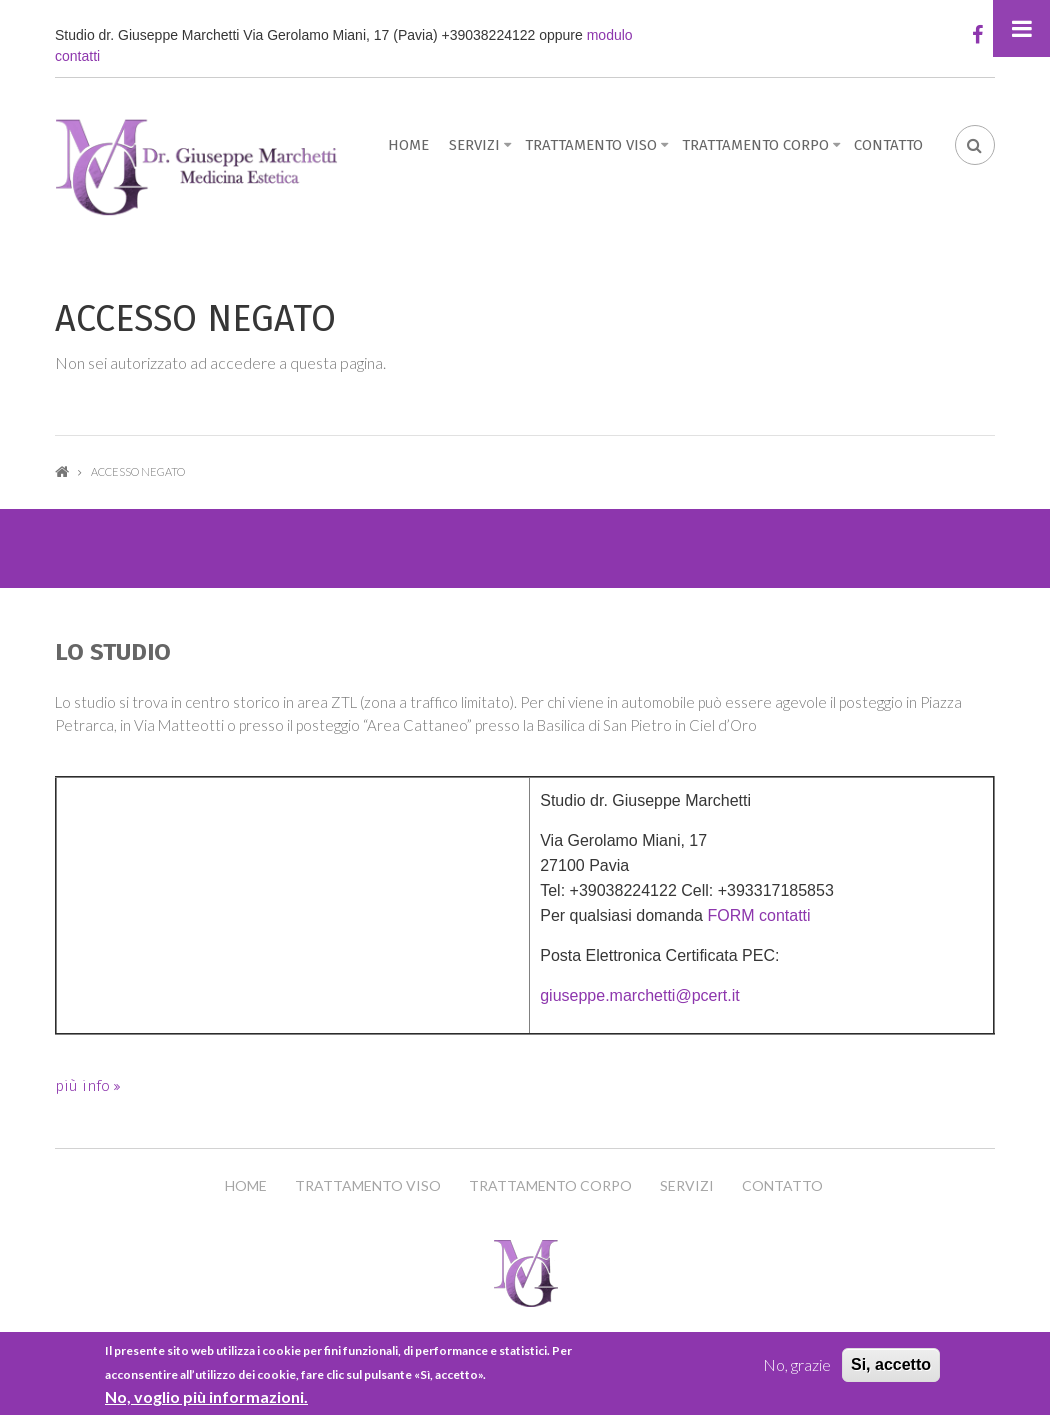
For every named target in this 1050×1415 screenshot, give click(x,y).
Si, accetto (891, 1364)
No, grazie (797, 1364)
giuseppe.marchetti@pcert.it (639, 995)
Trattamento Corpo (755, 145)
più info (84, 1086)
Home (408, 145)
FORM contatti (758, 915)
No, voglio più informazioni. (206, 1396)
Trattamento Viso (591, 145)
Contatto (888, 145)
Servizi (474, 145)
